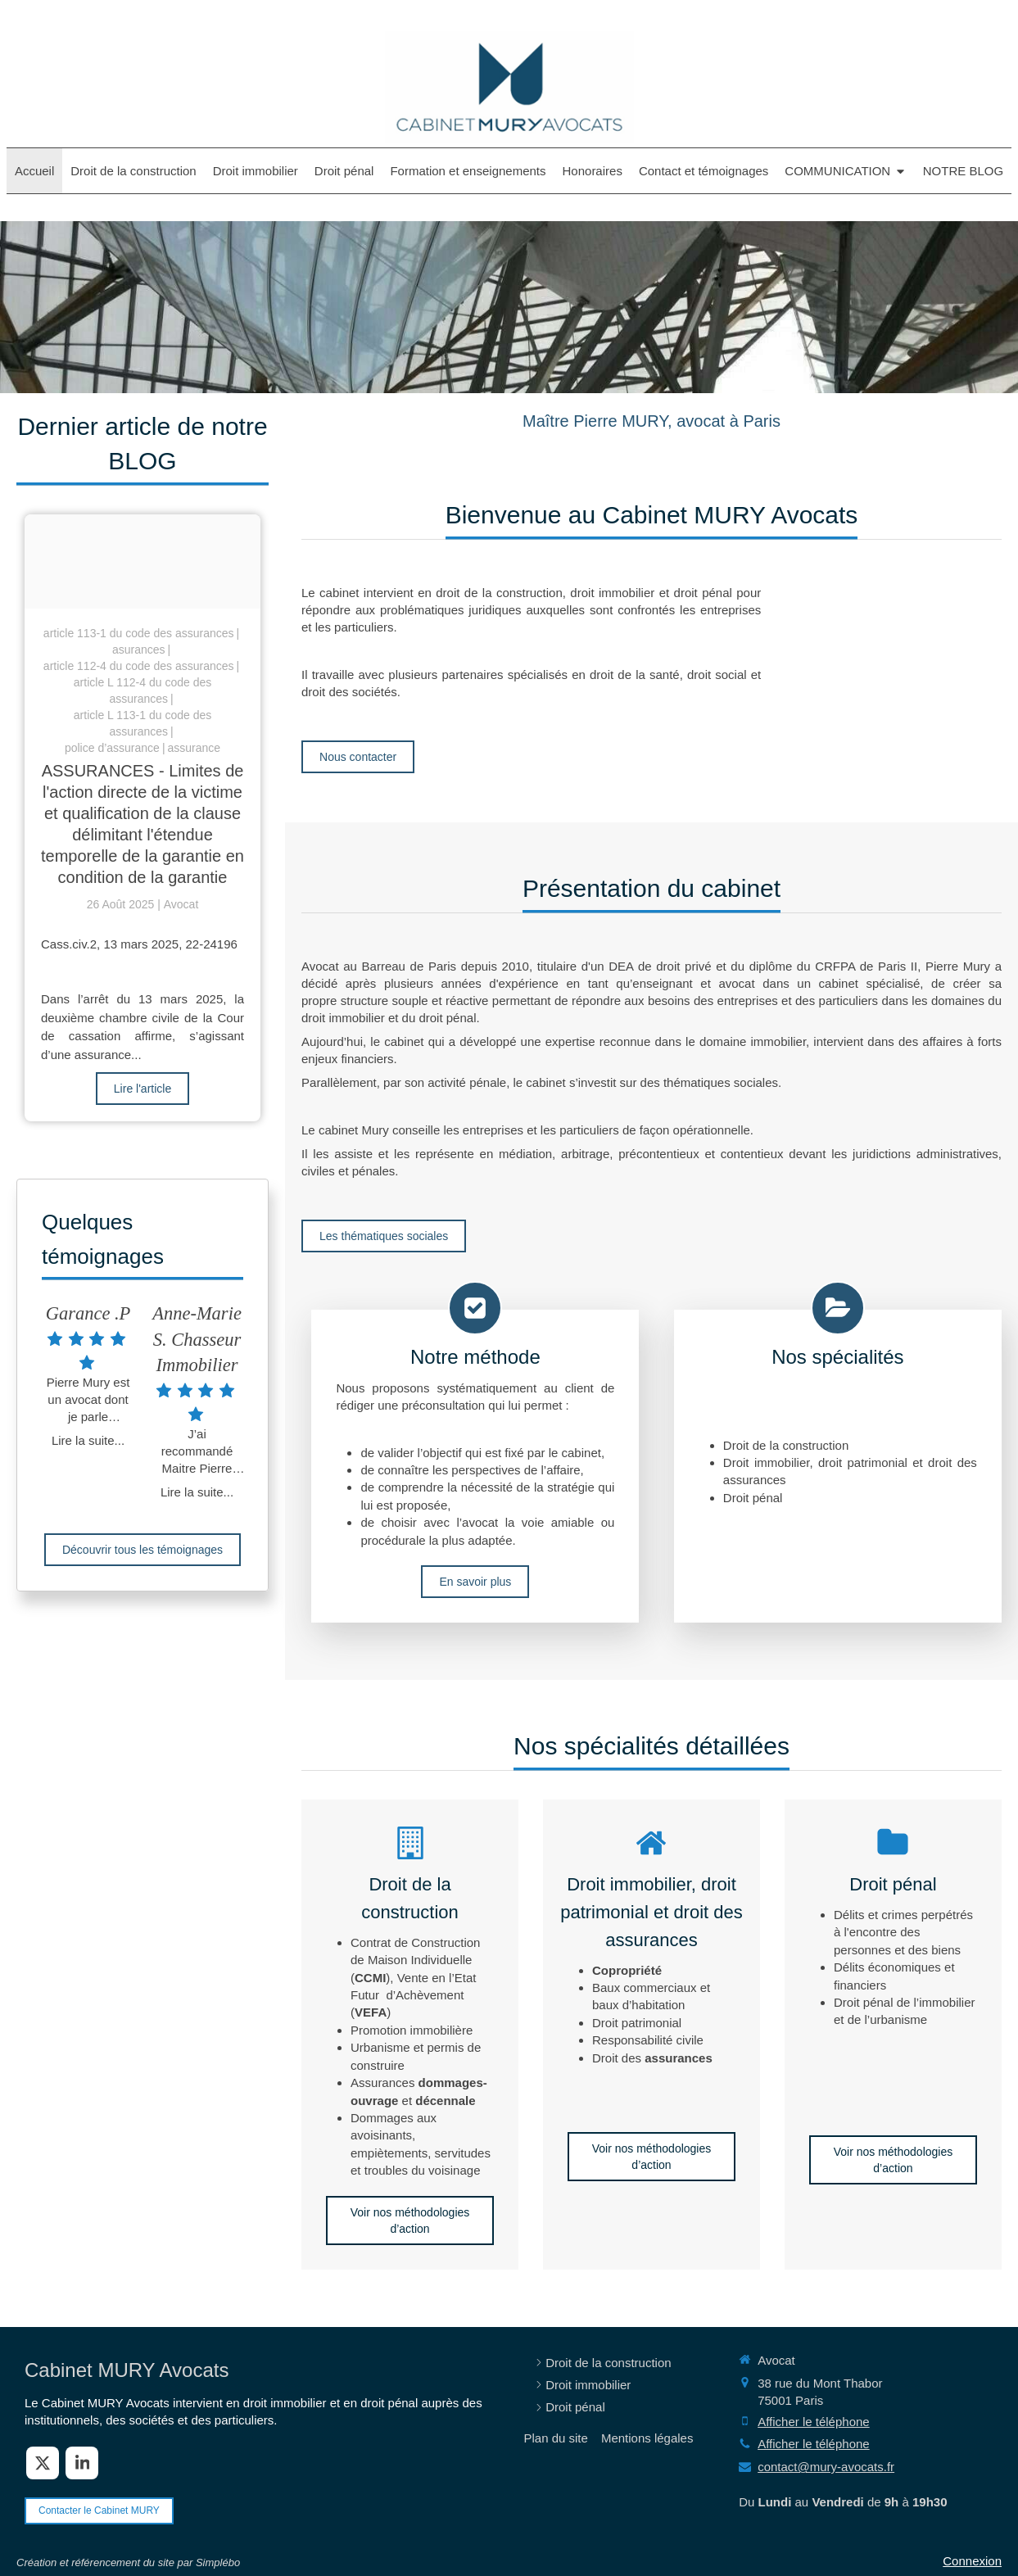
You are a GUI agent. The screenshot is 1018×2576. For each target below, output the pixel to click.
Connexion (972, 2561)
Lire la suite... (88, 1440)
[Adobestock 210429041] (142, 561)
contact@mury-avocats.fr (826, 2467)
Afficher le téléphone (814, 2422)
